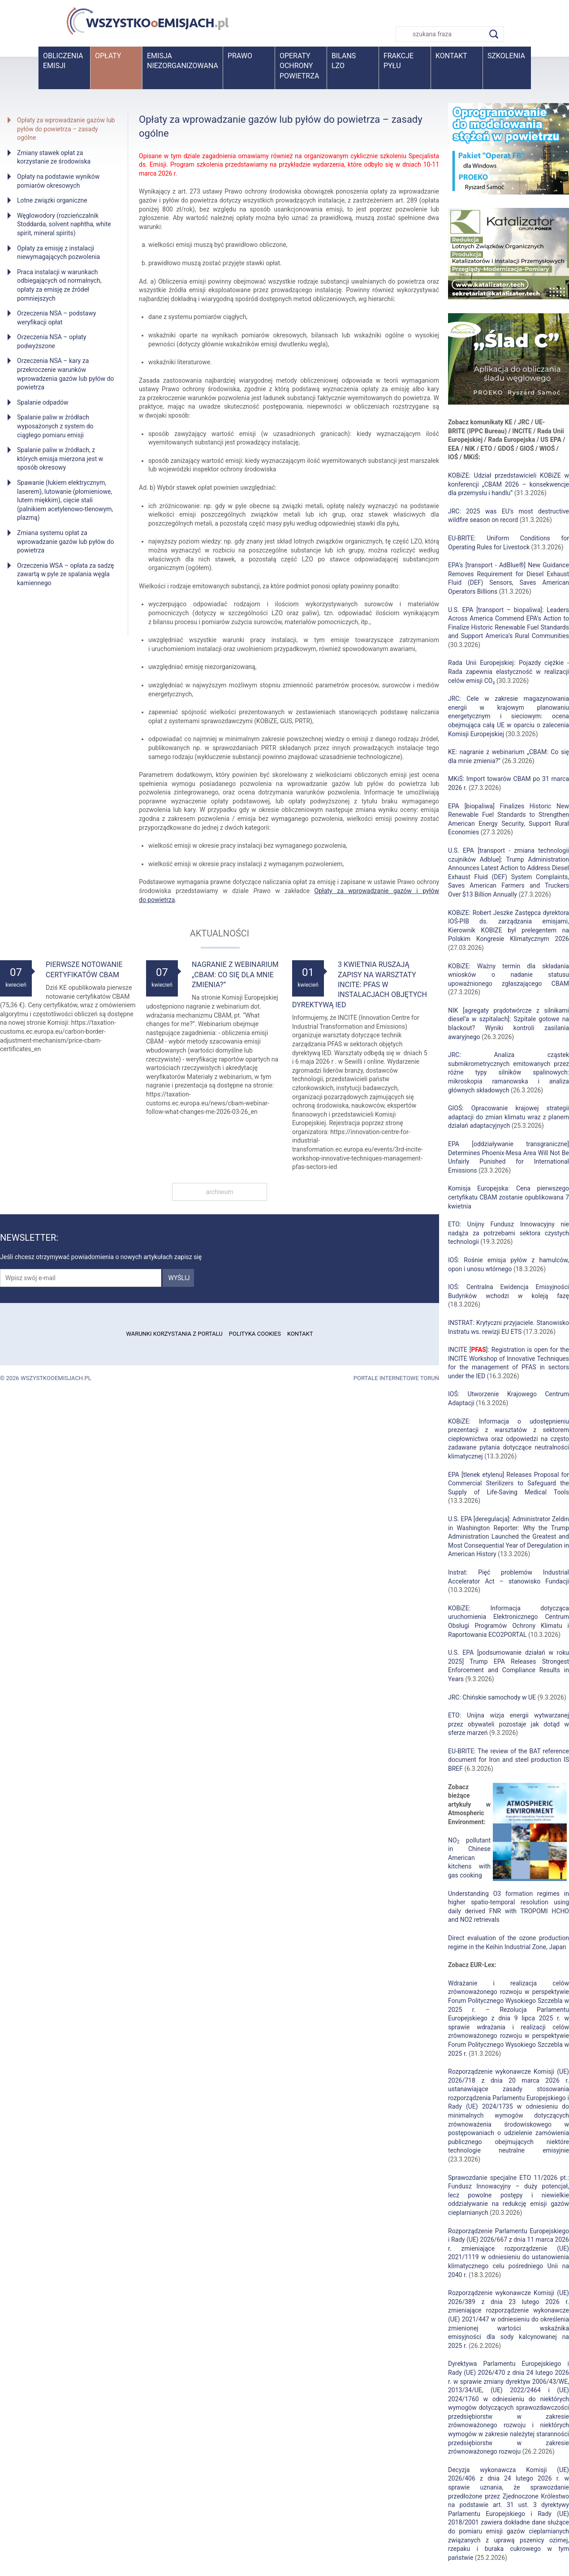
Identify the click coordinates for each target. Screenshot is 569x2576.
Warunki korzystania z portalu (174, 1333)
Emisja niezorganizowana (182, 61)
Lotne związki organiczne (52, 200)
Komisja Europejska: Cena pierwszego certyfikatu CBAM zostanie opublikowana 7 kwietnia (508, 1197)
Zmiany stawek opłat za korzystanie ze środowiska (54, 157)
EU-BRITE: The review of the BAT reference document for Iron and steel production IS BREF (508, 1760)
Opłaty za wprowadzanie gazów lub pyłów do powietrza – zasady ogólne (66, 129)
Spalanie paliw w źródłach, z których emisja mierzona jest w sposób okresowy (60, 458)
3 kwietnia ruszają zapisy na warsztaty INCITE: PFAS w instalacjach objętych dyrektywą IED (359, 984)
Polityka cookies (255, 1333)
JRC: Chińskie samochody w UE (492, 1697)
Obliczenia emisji (63, 61)
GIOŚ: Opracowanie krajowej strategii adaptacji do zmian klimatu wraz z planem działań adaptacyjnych (508, 1117)
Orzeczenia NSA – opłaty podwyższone (51, 341)
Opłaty (108, 56)
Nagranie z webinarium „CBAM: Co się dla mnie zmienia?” (235, 974)
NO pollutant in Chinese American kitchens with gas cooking (469, 1858)
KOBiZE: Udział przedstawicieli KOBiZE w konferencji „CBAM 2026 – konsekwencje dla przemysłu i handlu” (508, 484)
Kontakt (451, 56)
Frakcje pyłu (399, 61)
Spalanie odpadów (43, 402)
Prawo (240, 56)
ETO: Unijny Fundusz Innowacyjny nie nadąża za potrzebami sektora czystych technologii (508, 1233)
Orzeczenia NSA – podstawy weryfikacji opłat (56, 318)
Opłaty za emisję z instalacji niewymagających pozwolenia (58, 253)
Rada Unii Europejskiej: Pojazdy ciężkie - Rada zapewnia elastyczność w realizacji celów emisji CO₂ (508, 671)
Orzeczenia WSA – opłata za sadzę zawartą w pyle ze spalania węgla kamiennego (65, 574)
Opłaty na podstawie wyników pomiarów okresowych (58, 181)
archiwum (219, 1191)
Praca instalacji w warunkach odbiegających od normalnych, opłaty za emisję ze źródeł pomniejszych (59, 285)
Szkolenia (506, 56)
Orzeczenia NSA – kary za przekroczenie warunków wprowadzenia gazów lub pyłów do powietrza (65, 374)
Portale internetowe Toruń (396, 1378)
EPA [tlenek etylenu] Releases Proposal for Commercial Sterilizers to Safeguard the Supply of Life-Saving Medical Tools (508, 1483)
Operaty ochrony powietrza (299, 66)
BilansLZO (344, 61)
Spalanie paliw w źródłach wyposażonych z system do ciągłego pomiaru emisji (55, 426)
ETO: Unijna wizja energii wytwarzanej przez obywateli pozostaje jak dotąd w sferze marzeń (508, 1724)
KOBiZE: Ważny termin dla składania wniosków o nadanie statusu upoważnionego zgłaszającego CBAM (508, 974)
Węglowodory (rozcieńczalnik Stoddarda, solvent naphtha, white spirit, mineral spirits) (64, 224)
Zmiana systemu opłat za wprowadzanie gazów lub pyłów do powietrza (65, 541)
